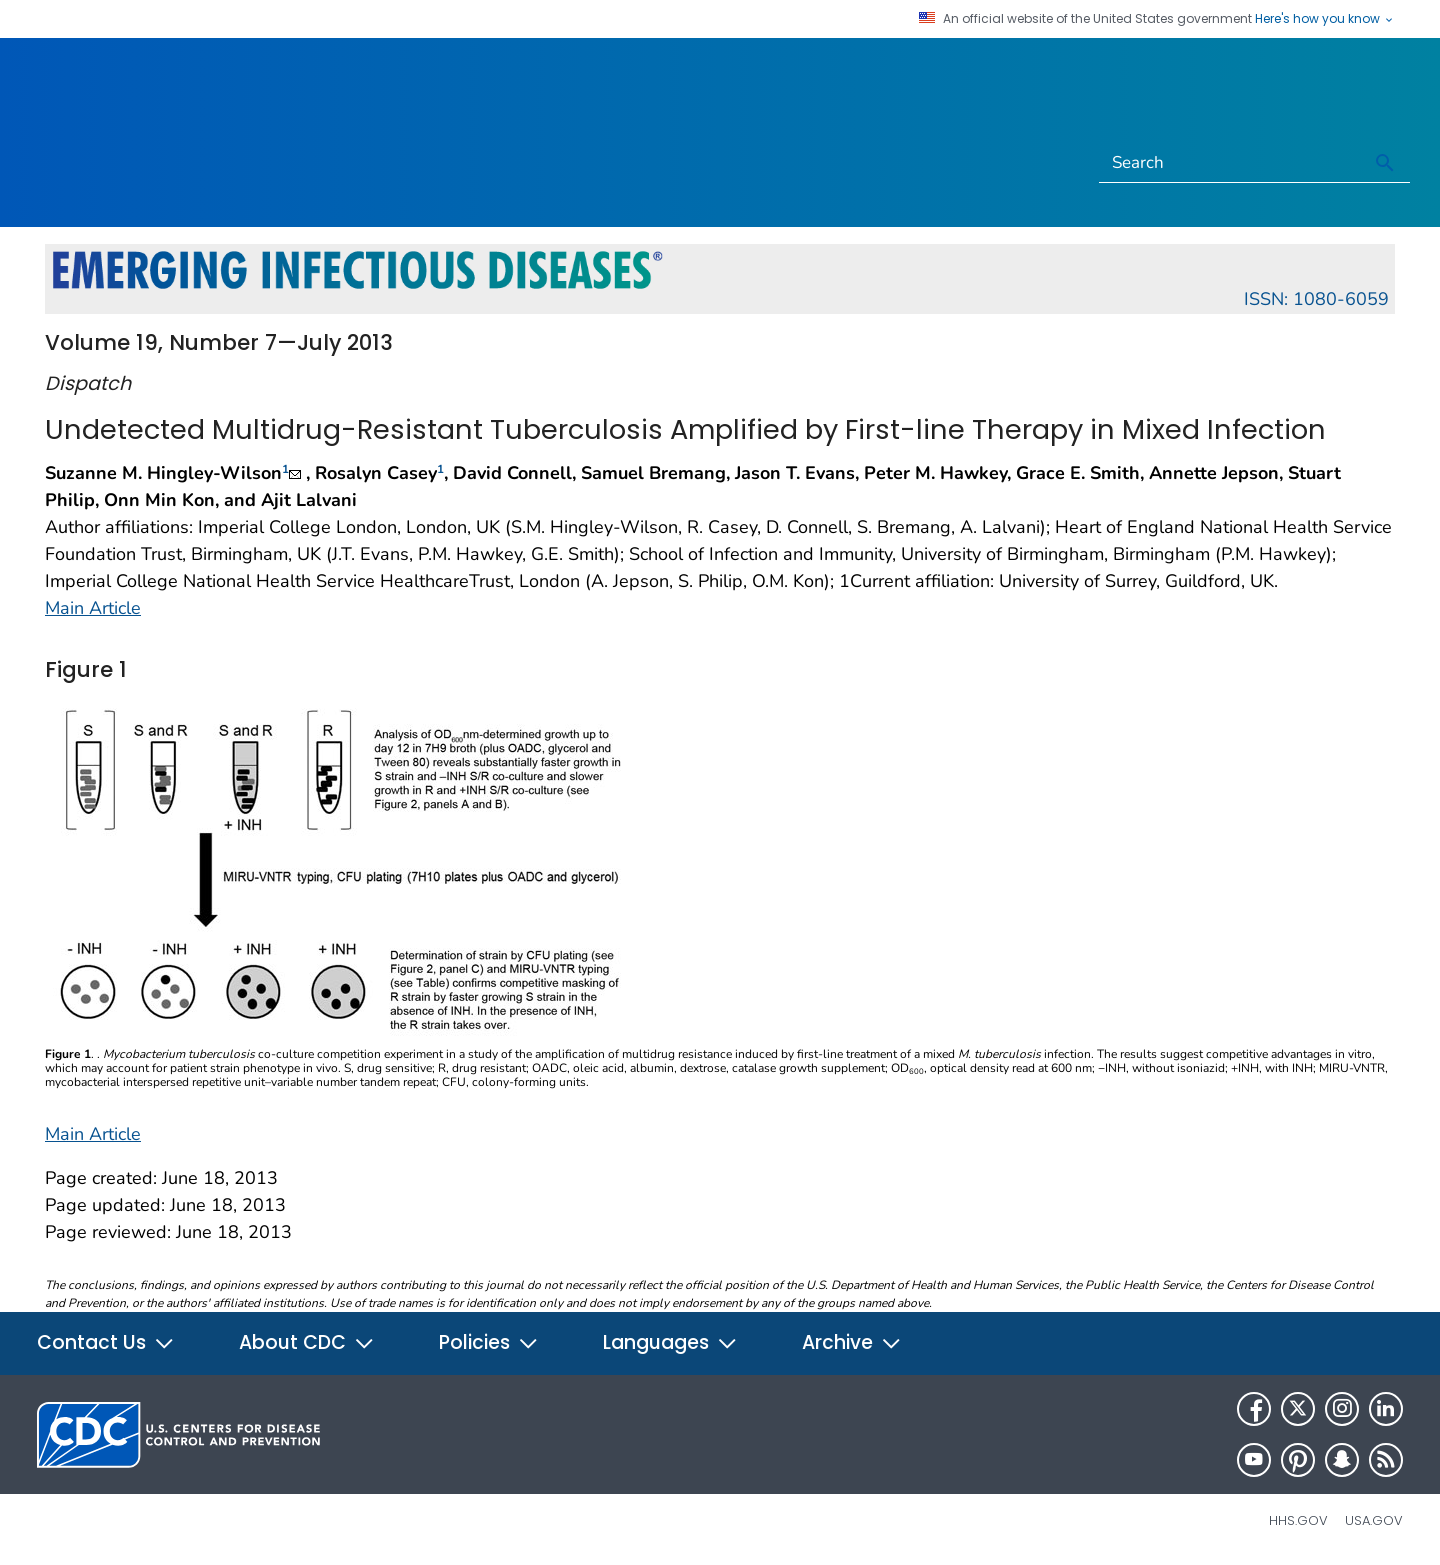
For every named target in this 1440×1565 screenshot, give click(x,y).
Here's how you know (1325, 19)
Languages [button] (670, 1342)
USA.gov (1374, 1520)
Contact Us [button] (106, 1342)
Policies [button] (489, 1342)
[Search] (1230, 163)
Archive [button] (852, 1342)
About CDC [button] (307, 1342)
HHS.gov (1298, 1520)
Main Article (93, 608)
